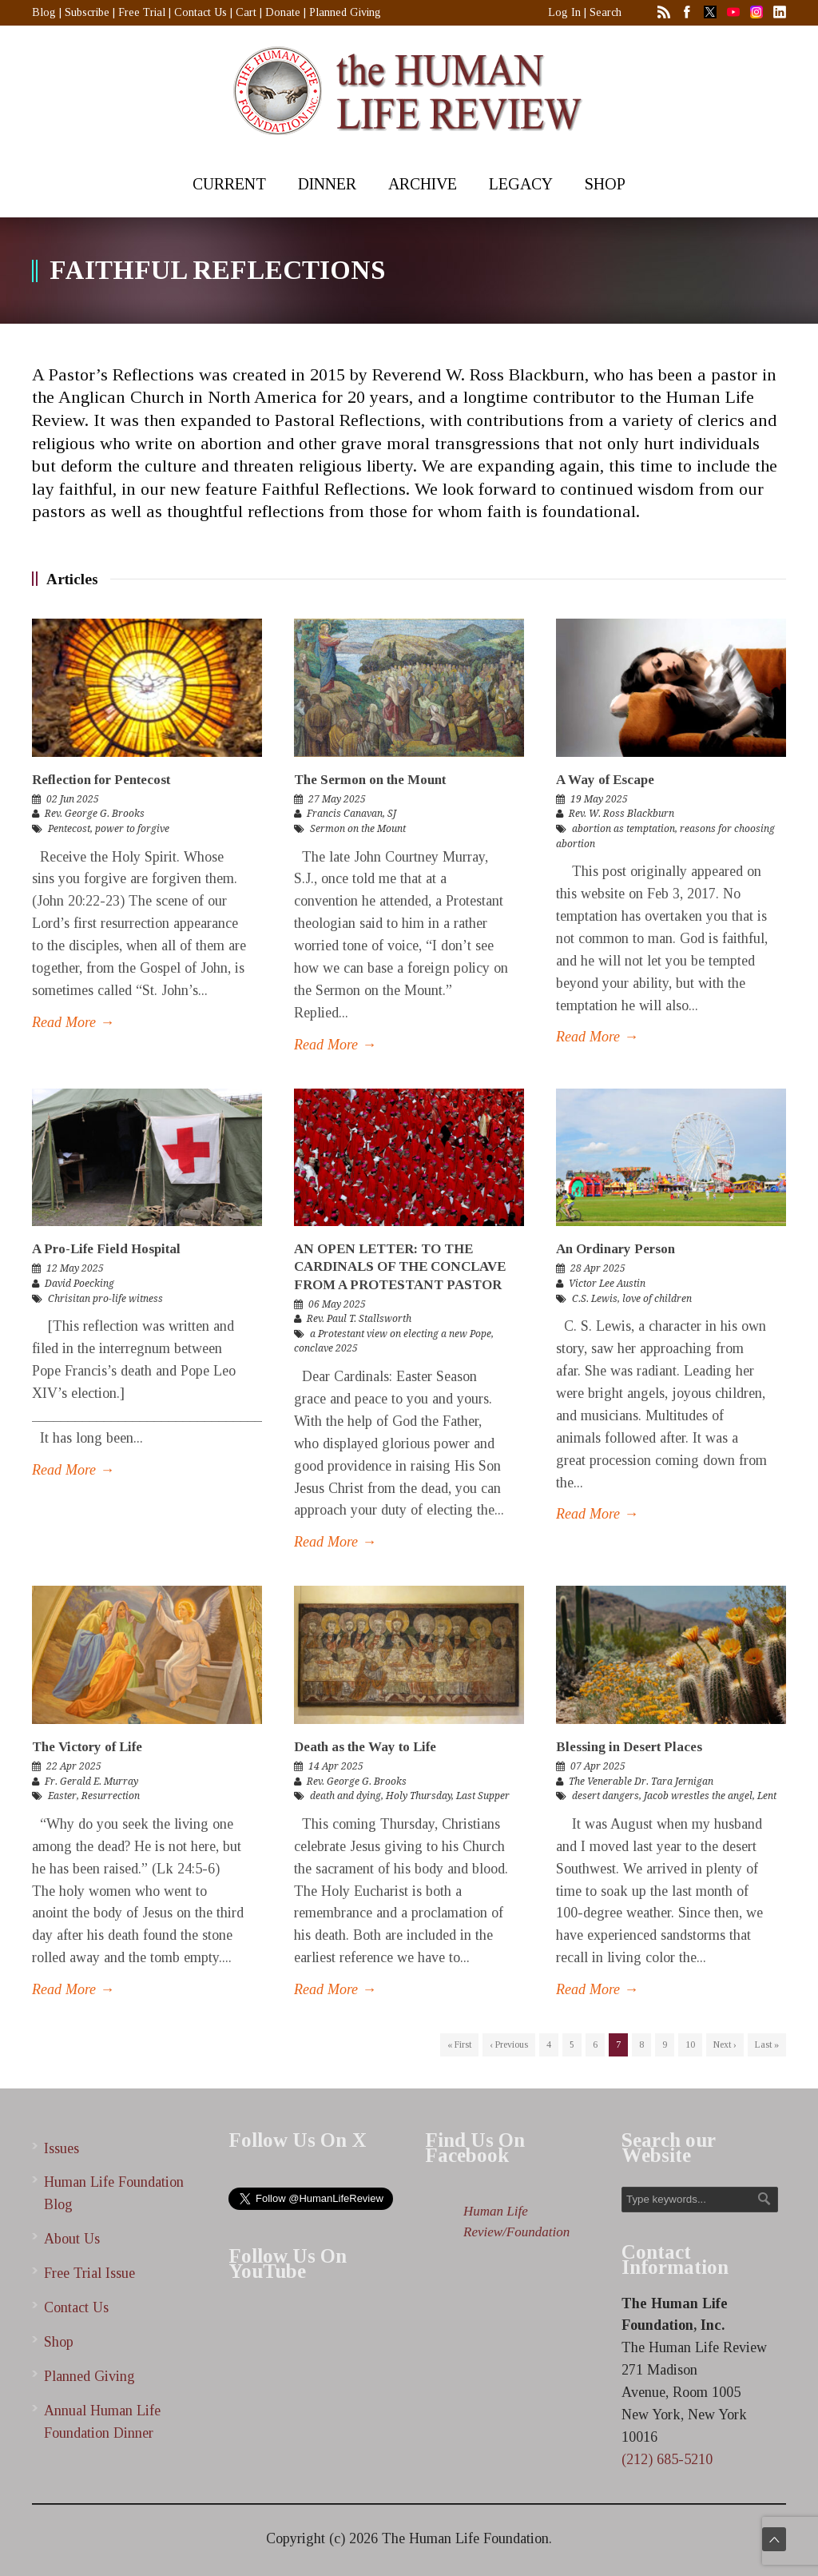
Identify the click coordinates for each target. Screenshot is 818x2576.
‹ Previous (509, 2044)
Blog (44, 12)
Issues (61, 2148)
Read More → (73, 1022)
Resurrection (110, 1796)
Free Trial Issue (89, 2273)
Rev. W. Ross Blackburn (621, 813)
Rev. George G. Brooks (95, 813)
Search (605, 12)
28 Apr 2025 (597, 1268)
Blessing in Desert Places (629, 1746)
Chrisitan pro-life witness (105, 1298)
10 (690, 2044)
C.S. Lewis (594, 1298)
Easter (62, 1796)
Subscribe (87, 12)
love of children (657, 1298)
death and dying (345, 1796)
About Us (72, 2239)
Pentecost (69, 828)
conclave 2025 (326, 1348)
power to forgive (132, 828)
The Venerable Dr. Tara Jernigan (641, 1781)
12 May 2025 (75, 1268)
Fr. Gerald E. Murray (91, 1781)
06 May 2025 (337, 1304)
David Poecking (79, 1283)
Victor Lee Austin (607, 1283)
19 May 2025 (599, 799)
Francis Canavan (345, 813)
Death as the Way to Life (365, 1746)
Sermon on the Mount (358, 828)
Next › (725, 2044)
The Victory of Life (87, 1746)
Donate (282, 12)
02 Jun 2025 (72, 799)
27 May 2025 (337, 799)
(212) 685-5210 (667, 2459)
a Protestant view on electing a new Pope (400, 1334)
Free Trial (141, 12)
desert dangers (605, 1796)
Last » (767, 2044)
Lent (766, 1796)
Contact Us (200, 12)
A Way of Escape (605, 779)
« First (459, 2044)
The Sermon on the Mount (370, 779)
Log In (564, 12)
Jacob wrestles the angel (698, 1796)
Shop (58, 2342)
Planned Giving (345, 12)
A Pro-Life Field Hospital (106, 1248)
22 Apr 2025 (73, 1766)
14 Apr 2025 (335, 1766)
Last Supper (483, 1796)
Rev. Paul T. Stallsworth (359, 1318)
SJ (391, 813)
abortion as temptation (623, 828)
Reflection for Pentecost (101, 779)
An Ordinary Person (615, 1248)
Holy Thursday (418, 1796)
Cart (246, 12)
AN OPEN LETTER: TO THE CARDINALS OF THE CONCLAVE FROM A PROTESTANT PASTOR (400, 1266)
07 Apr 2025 (597, 1766)
